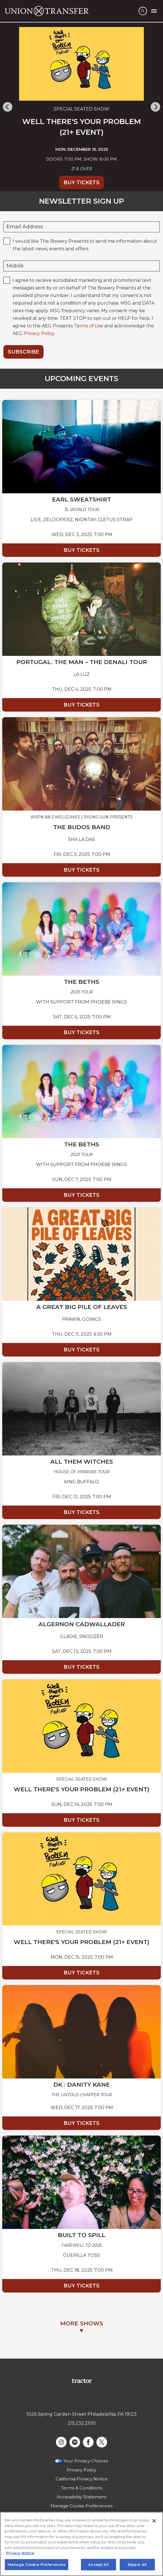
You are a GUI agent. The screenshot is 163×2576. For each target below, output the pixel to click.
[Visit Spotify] (74, 2442)
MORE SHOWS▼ (81, 2327)
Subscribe (23, 352)
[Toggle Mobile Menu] (154, 11)
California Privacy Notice (82, 2478)
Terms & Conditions (81, 2487)
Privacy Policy (39, 333)
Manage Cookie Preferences (81, 2505)
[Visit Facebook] (88, 2442)
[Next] (155, 107)
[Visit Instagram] (61, 2442)
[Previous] (7, 107)
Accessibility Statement (82, 2496)
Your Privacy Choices (86, 2460)
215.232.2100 (82, 2423)
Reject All (137, 2567)
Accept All (98, 2567)
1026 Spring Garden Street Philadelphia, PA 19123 (81, 2414)
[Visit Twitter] (101, 2442)
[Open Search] (143, 11)
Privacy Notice (20, 2556)
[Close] (154, 2524)
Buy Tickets (81, 182)
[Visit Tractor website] (81, 2380)
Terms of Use (88, 326)
